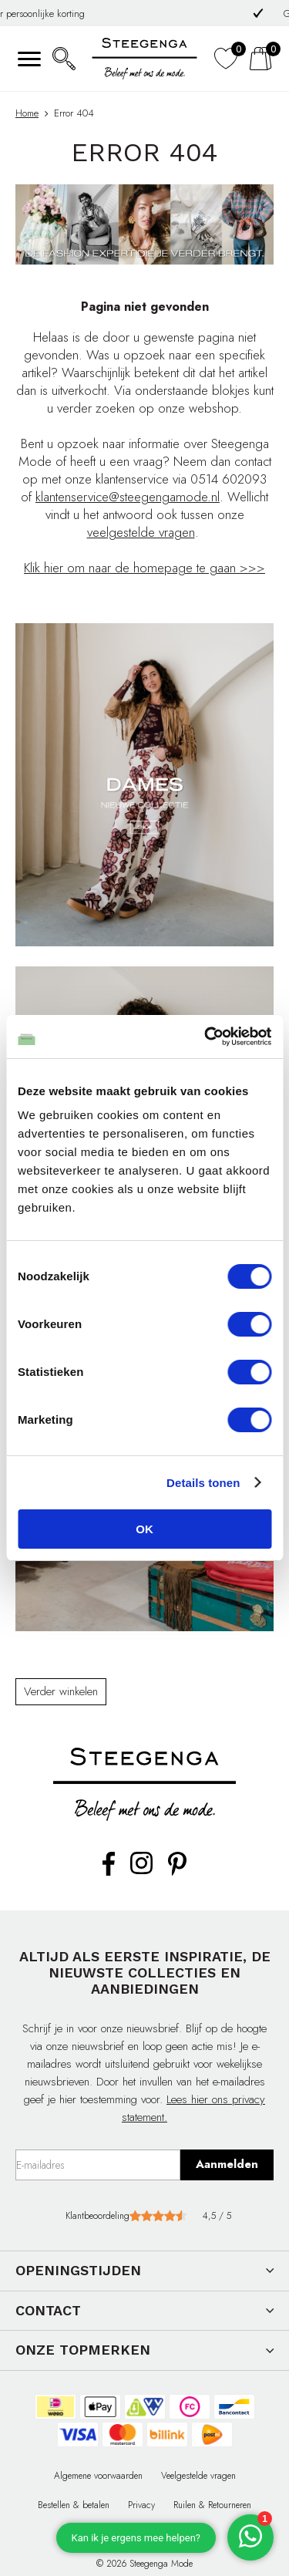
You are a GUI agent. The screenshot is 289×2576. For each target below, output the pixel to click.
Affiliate (200, 2534)
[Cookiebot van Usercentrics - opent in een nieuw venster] (205, 1037)
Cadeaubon (144, 2534)
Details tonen (203, 1482)
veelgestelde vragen (141, 532)
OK (144, 1529)
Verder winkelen (61, 1691)
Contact (89, 2534)
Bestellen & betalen (73, 2505)
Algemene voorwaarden (98, 2476)
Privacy (141, 2505)
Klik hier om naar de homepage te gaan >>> (144, 567)
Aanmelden (227, 2164)
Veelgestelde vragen (198, 2476)
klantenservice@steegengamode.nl (127, 496)
